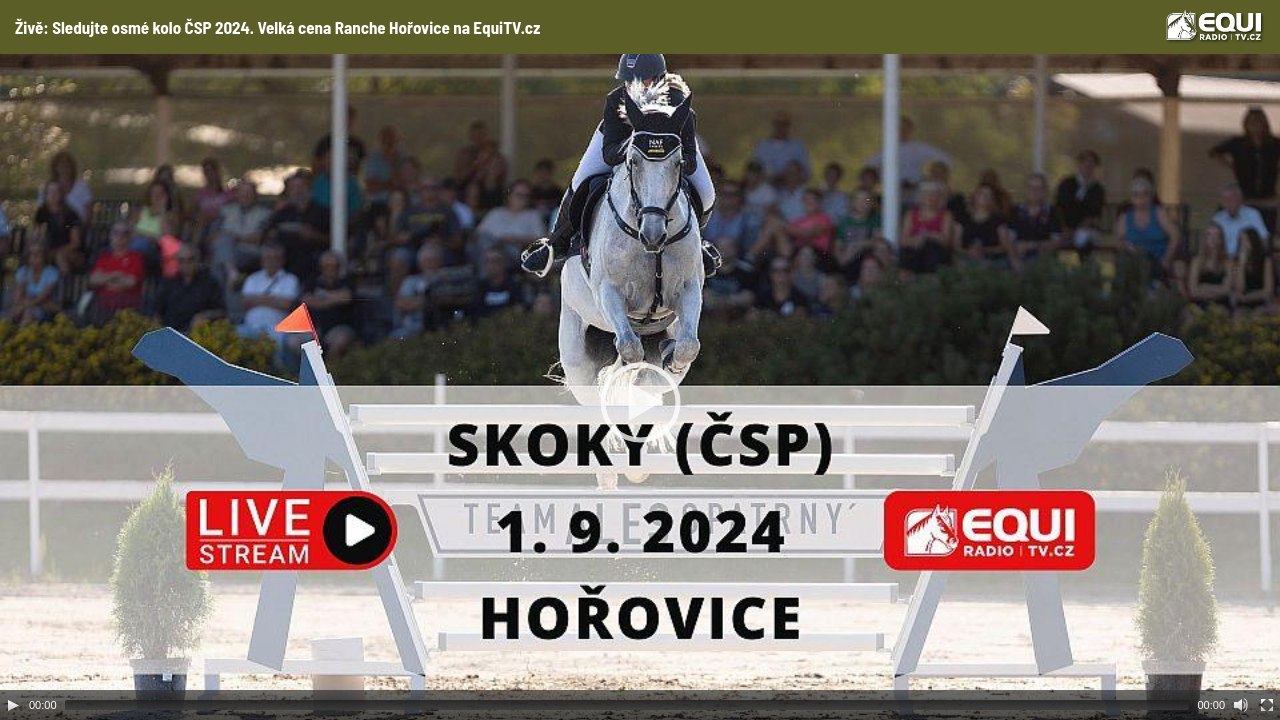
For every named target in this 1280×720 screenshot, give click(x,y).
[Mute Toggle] (1241, 705)
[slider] (627, 705)
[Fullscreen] (1267, 705)
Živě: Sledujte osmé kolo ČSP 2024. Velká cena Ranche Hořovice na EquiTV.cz (277, 27)
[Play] (13, 705)
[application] (640, 387)
